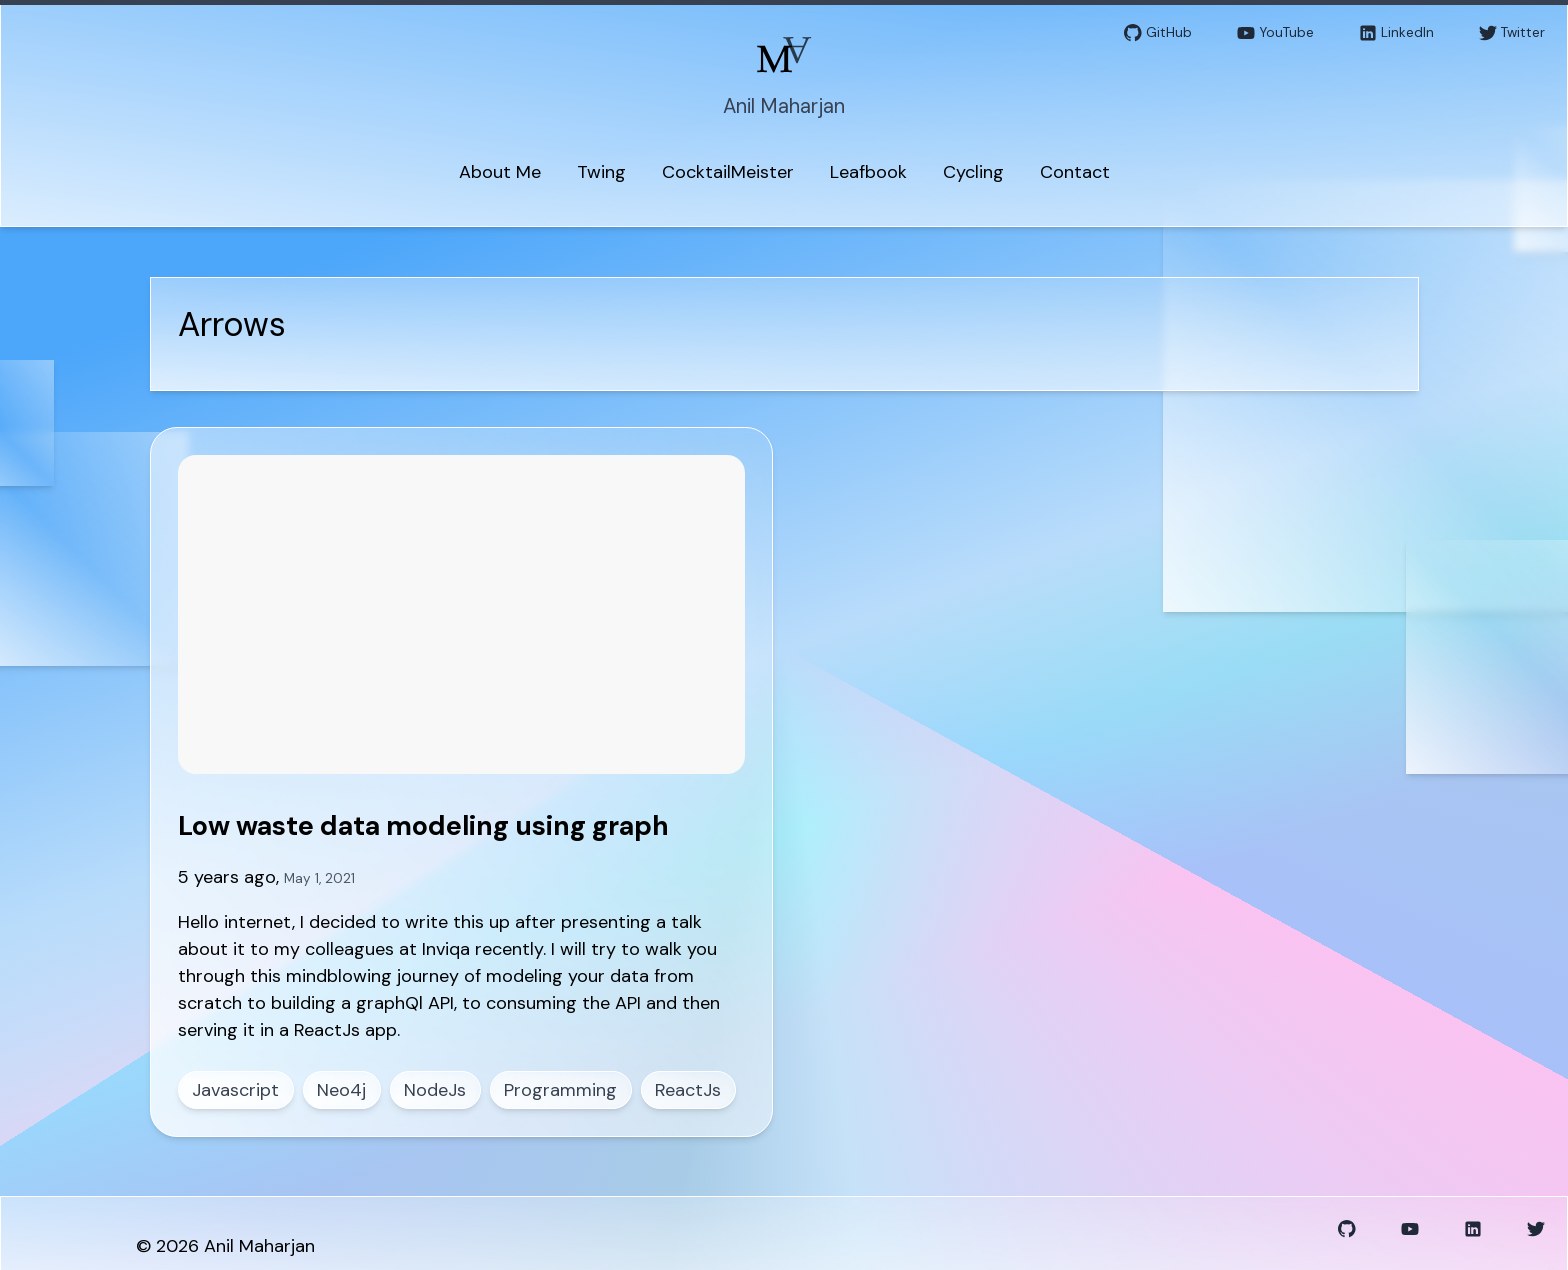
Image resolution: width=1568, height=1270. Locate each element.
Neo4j (341, 1090)
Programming (560, 1090)
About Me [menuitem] (500, 172)
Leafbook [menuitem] (868, 172)
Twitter (1512, 33)
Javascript (235, 1090)
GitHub (1158, 33)
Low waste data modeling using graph (423, 825)
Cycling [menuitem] (973, 172)
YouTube (1275, 33)
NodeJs (435, 1090)
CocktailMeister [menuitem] (728, 172)
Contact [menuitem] (1075, 172)
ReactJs (688, 1090)
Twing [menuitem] (601, 172)
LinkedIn (1396, 33)
